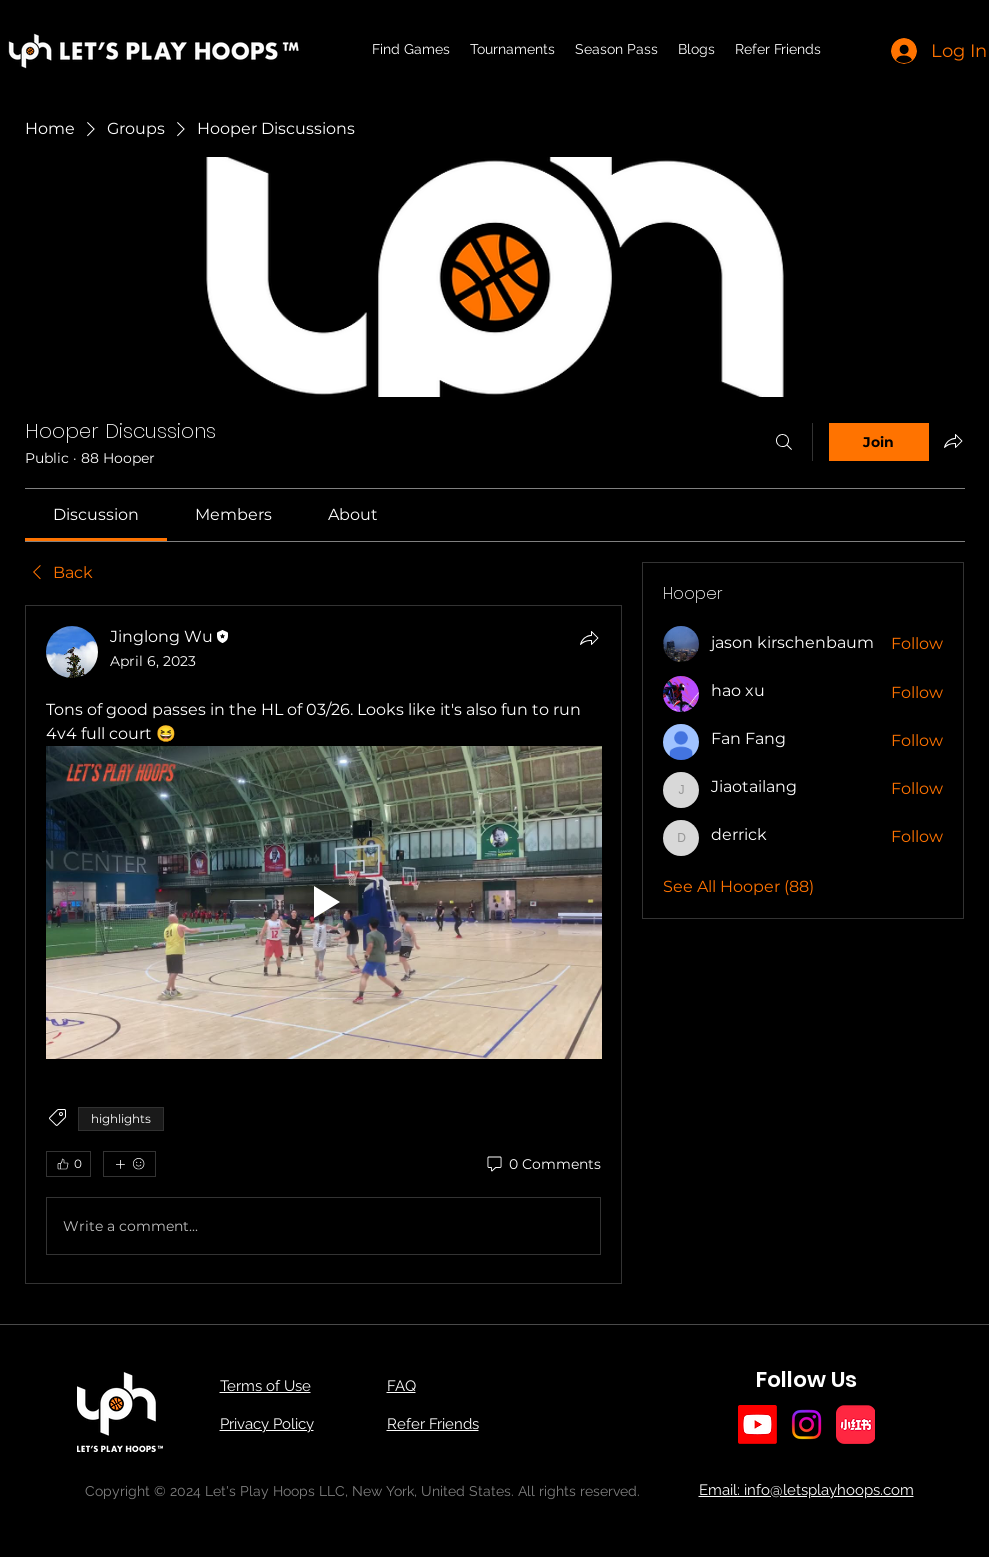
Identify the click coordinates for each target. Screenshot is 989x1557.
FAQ (401, 1386)
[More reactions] (129, 1164)
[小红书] (855, 1424)
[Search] (784, 442)
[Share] (589, 638)
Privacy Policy (267, 1424)
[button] (512, 49)
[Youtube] (757, 1424)
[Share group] (953, 441)
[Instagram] (806, 1424)
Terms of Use (265, 1386)
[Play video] (324, 902)
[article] (324, 945)
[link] (96, 514)
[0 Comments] (542, 1165)
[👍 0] (68, 1164)
